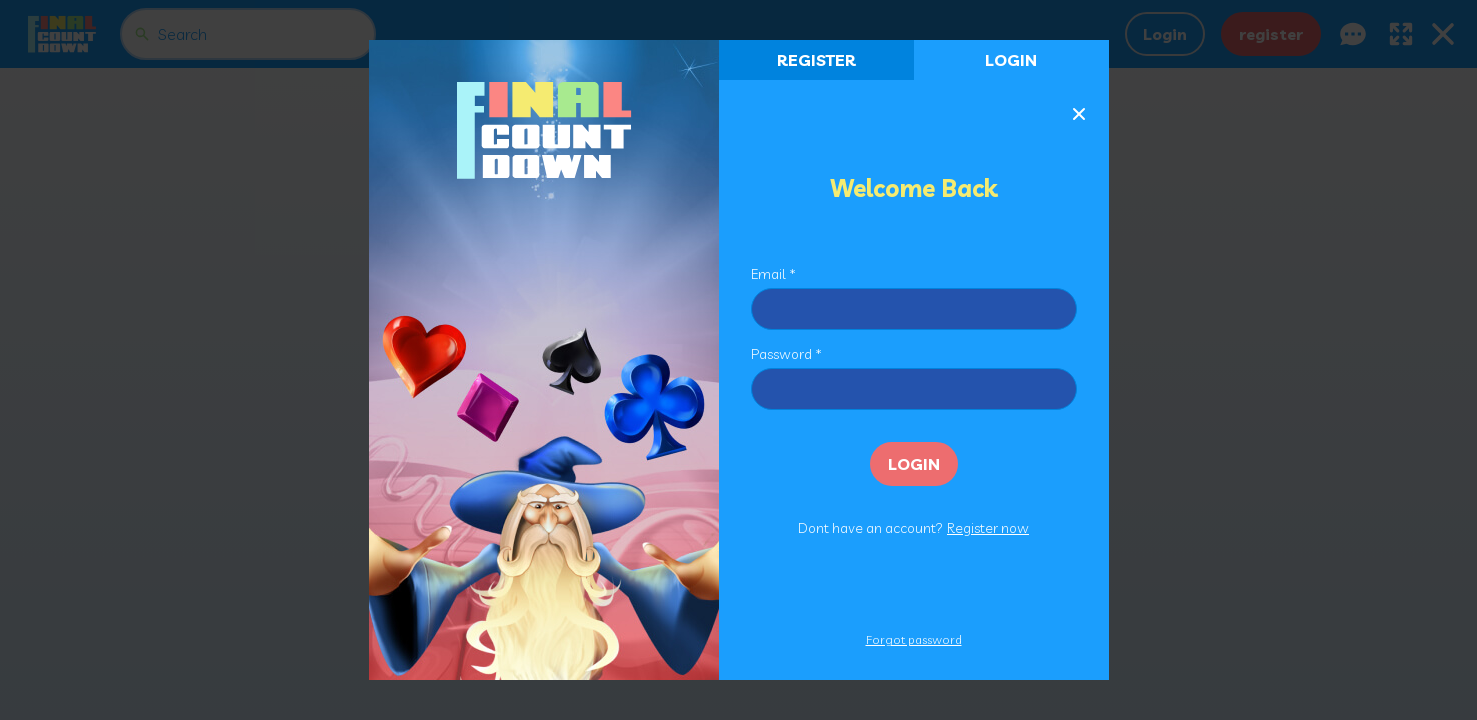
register (816, 60)
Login (1011, 60)
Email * (773, 274)
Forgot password (914, 639)
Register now (988, 528)
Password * (786, 354)
